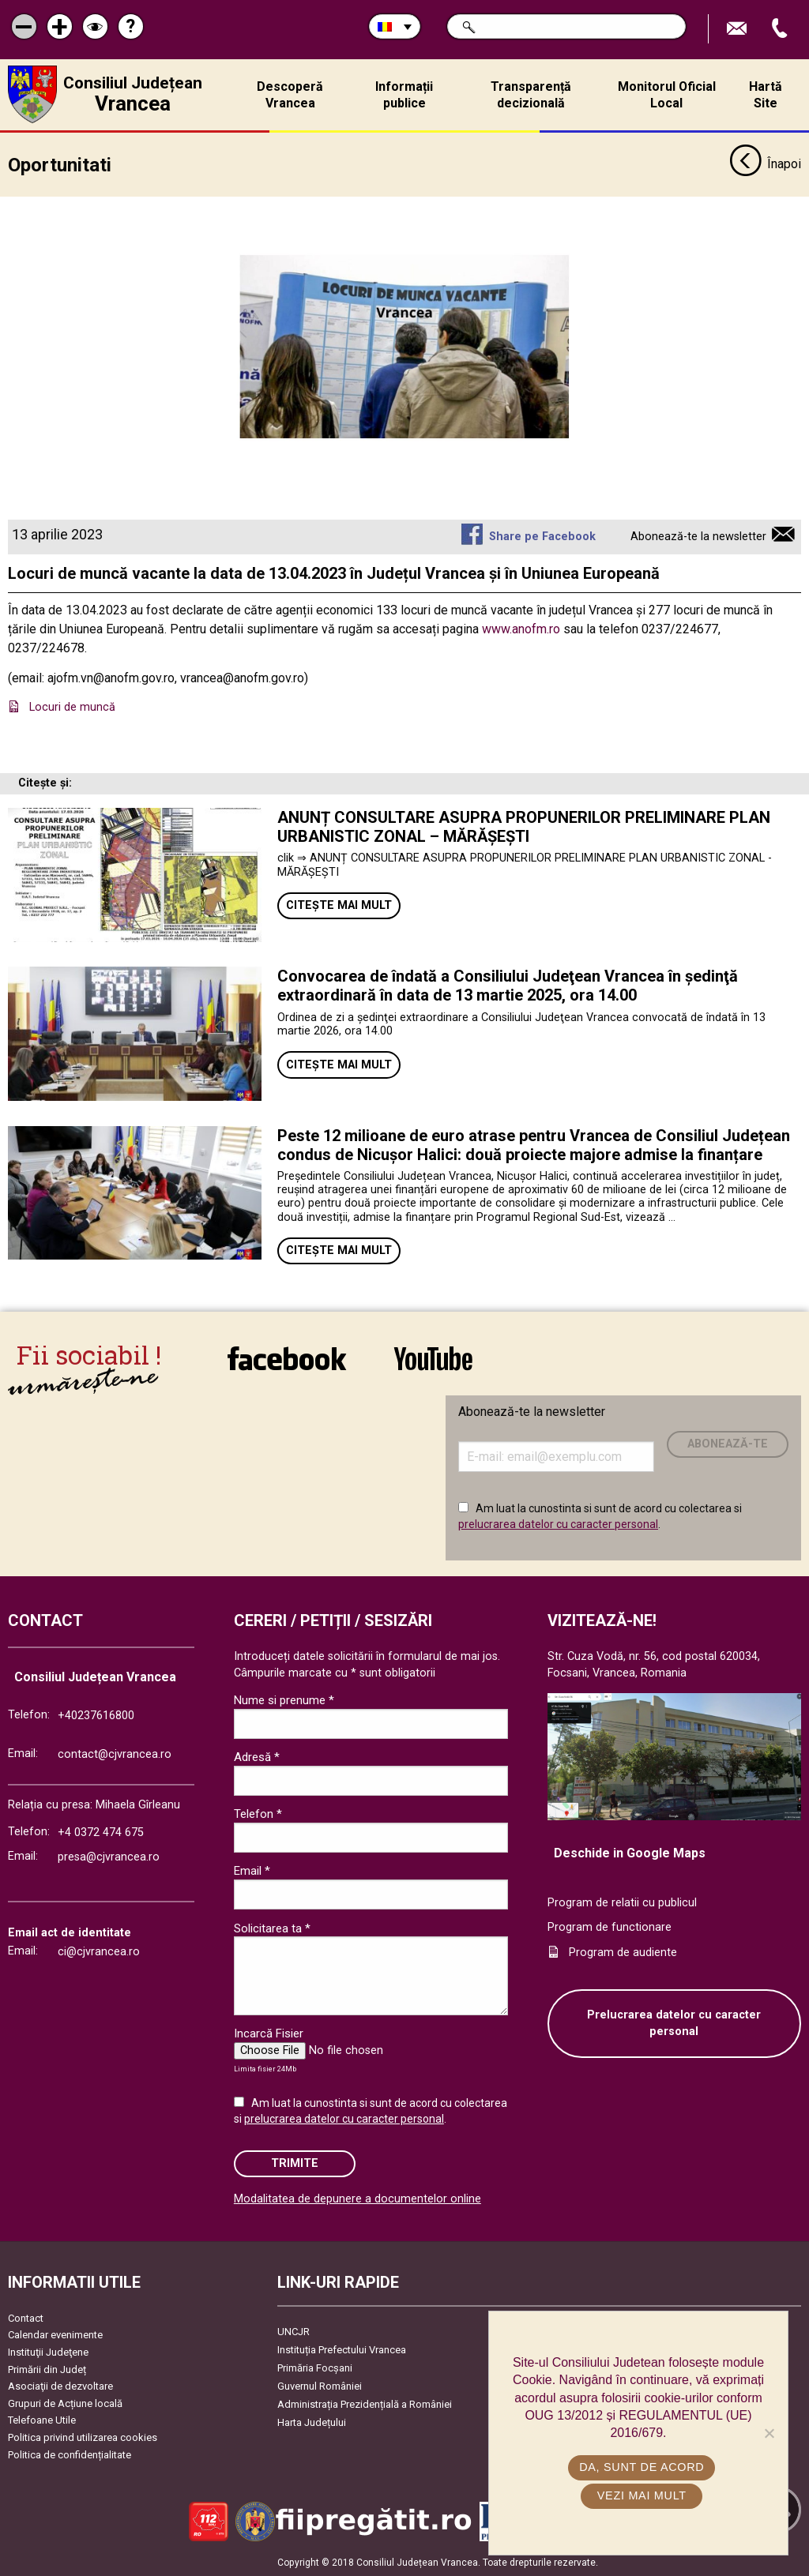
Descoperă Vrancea (290, 95)
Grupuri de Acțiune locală (65, 2403)
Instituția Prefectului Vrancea (341, 2349)
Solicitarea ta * (272, 1928)
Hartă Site (765, 95)
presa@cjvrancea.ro (109, 1857)
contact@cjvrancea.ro (114, 1754)
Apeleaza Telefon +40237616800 (781, 28)
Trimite (294, 2163)
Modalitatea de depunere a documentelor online (357, 2199)
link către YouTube (433, 1358)
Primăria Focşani (314, 2367)
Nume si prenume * (284, 1700)
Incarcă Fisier (268, 2033)
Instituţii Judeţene (48, 2351)
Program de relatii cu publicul (622, 1902)
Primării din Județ (47, 2369)
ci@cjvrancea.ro (99, 1951)
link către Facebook (287, 1358)
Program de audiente (623, 1951)
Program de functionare (609, 1927)
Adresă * (257, 1757)
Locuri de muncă (74, 707)
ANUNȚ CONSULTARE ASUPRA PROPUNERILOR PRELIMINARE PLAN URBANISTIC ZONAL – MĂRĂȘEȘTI (523, 827)
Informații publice (404, 95)
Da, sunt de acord (642, 2467)
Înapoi (765, 164)
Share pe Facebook (542, 536)
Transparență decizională (531, 95)
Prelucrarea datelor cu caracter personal (674, 2022)
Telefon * (258, 1814)
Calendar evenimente (55, 2335)
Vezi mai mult (642, 2495)
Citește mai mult (339, 905)
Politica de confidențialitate (69, 2454)
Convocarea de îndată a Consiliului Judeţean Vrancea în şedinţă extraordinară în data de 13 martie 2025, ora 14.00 (507, 985)
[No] (769, 2433)
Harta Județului (311, 2422)
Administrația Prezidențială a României (364, 2403)
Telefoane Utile (42, 2420)
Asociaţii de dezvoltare (60, 2386)
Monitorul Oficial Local (667, 95)
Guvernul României (319, 2385)
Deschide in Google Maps (630, 1852)
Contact (25, 2317)
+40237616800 (96, 1715)
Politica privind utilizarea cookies (82, 2437)
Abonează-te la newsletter (698, 536)
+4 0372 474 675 (101, 1831)
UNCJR (293, 2331)
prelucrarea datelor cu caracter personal (558, 1523)
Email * (252, 1871)
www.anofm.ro (521, 628)
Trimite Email (739, 28)
